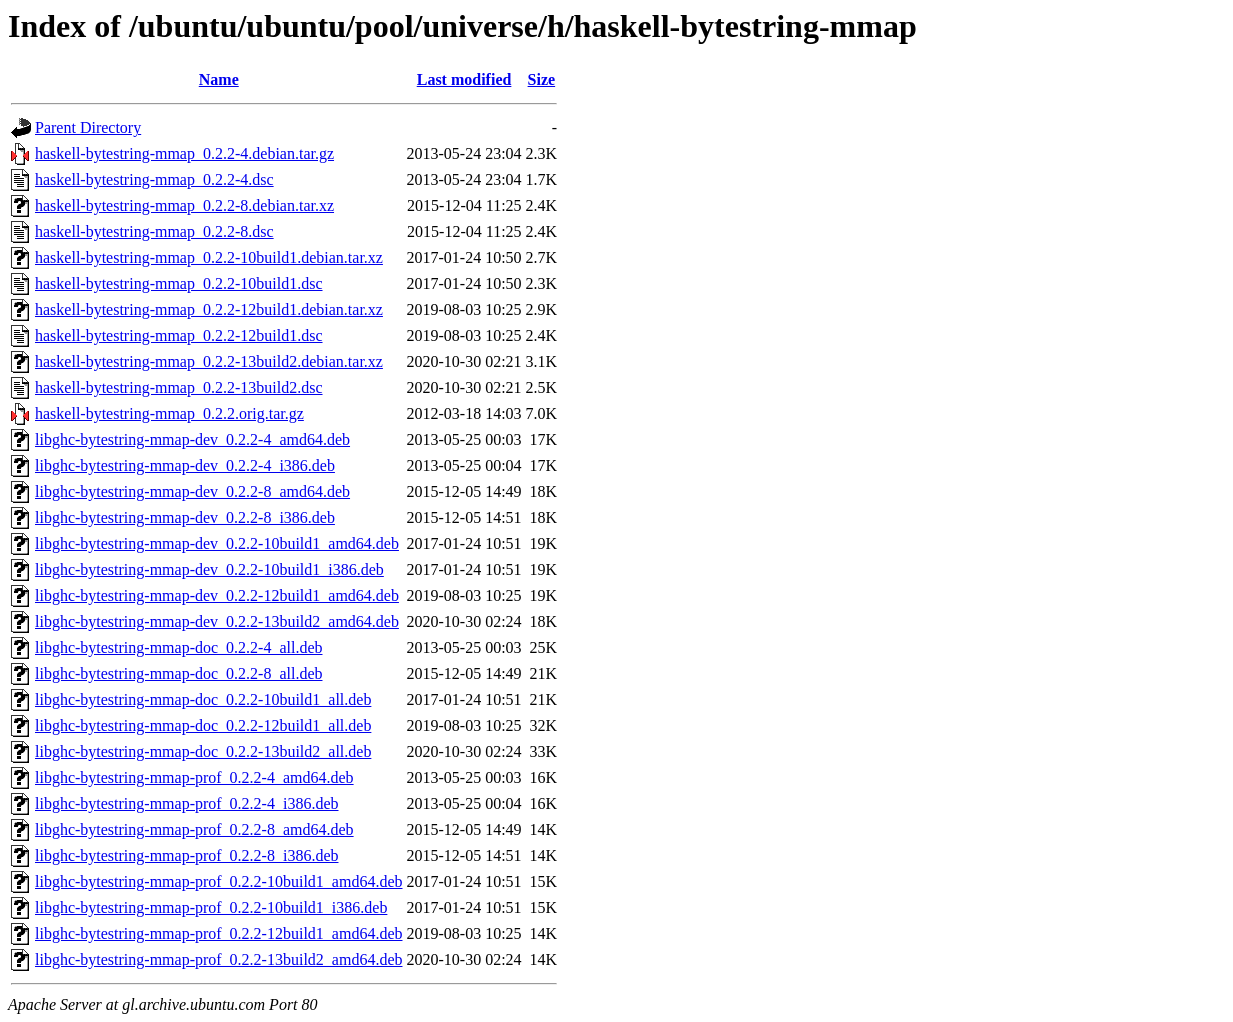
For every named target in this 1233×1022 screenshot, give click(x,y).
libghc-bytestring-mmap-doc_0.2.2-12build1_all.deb (203, 725)
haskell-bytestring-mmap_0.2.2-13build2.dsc (179, 387)
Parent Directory (88, 127)
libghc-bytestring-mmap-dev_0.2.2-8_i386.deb (185, 517)
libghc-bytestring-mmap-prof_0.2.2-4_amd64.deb (194, 777)
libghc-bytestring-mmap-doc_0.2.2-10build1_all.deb (203, 699)
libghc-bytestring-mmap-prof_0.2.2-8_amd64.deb (194, 829)
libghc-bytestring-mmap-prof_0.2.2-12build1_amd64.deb (218, 933)
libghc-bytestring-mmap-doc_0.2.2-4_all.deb (178, 647)
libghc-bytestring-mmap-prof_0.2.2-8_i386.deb (187, 855)
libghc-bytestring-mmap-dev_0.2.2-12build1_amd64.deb (217, 595)
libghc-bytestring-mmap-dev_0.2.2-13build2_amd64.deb (217, 621)
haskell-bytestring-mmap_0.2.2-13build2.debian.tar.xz (209, 361)
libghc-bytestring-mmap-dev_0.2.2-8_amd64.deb (192, 491)
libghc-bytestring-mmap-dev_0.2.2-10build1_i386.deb (209, 569)
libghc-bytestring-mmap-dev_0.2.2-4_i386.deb (185, 465)
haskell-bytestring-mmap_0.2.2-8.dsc (154, 231)
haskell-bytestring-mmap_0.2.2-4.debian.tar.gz (184, 153)
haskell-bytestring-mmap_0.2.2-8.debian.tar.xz (184, 205)
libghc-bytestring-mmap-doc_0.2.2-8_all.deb (178, 673)
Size (542, 79)
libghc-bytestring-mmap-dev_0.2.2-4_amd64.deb (192, 439)
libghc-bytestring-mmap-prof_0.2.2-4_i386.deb (187, 803)
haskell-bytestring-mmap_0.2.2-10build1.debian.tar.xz (209, 257)
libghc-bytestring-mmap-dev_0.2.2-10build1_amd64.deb (217, 543)
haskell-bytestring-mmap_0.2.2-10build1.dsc (179, 283)
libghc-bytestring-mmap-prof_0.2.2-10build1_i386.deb (211, 907)
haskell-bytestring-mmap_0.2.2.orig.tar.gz (169, 413)
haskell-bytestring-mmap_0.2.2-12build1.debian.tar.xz (209, 309)
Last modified (464, 79)
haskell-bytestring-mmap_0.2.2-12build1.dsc (179, 335)
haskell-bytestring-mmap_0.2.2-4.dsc (154, 179)
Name (219, 79)
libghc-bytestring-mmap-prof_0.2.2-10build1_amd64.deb (218, 881)
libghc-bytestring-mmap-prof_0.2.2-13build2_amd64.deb (218, 959)
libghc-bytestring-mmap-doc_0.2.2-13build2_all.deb (203, 751)
